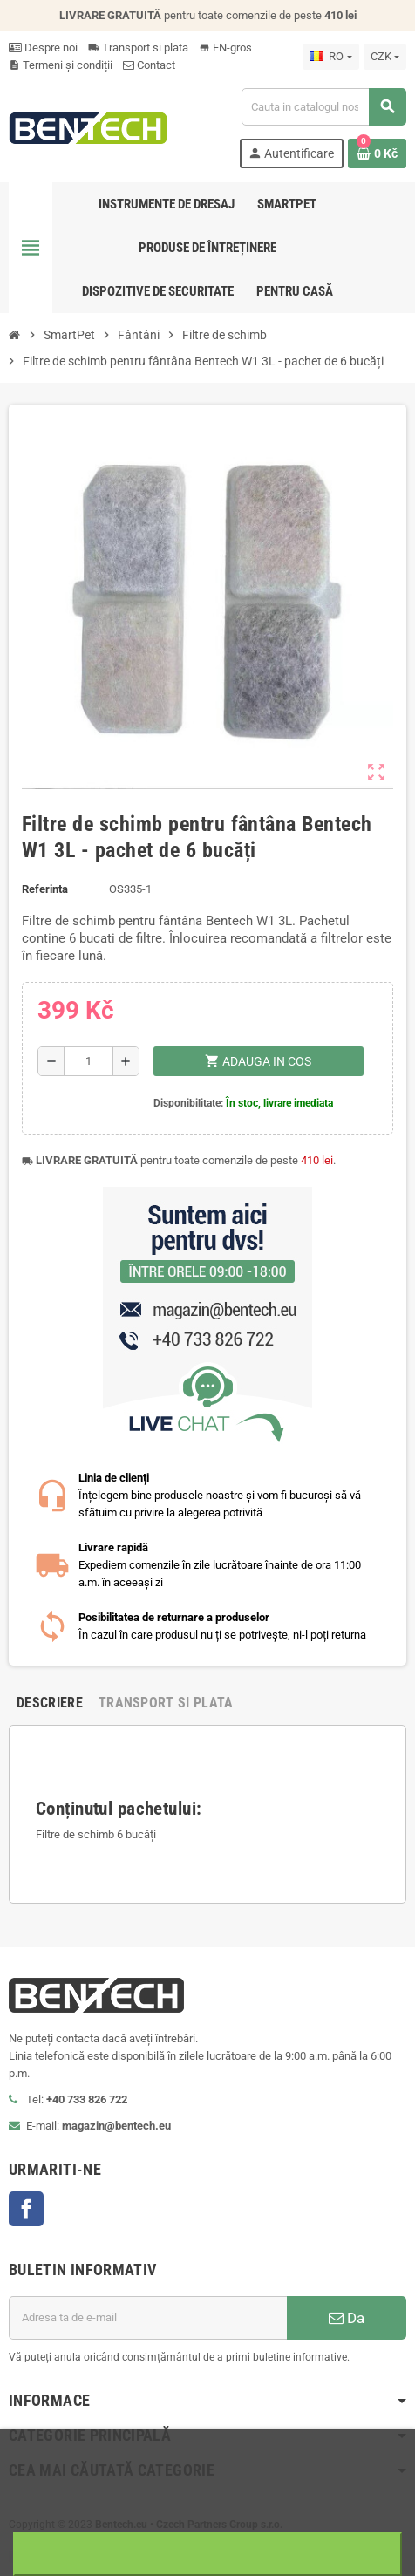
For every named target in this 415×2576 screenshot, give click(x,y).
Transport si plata (138, 47)
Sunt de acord (207, 2553)
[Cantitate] (88, 1061)
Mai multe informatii (69, 2510)
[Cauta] (323, 107)
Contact (149, 65)
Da (346, 2318)
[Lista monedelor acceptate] (385, 57)
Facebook (26, 2208)
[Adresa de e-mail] (148, 2318)
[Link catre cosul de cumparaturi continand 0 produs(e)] (377, 153)
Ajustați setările (177, 2510)
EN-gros (225, 47)
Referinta (45, 889)
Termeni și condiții (60, 65)
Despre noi (43, 47)
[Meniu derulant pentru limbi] (330, 57)
